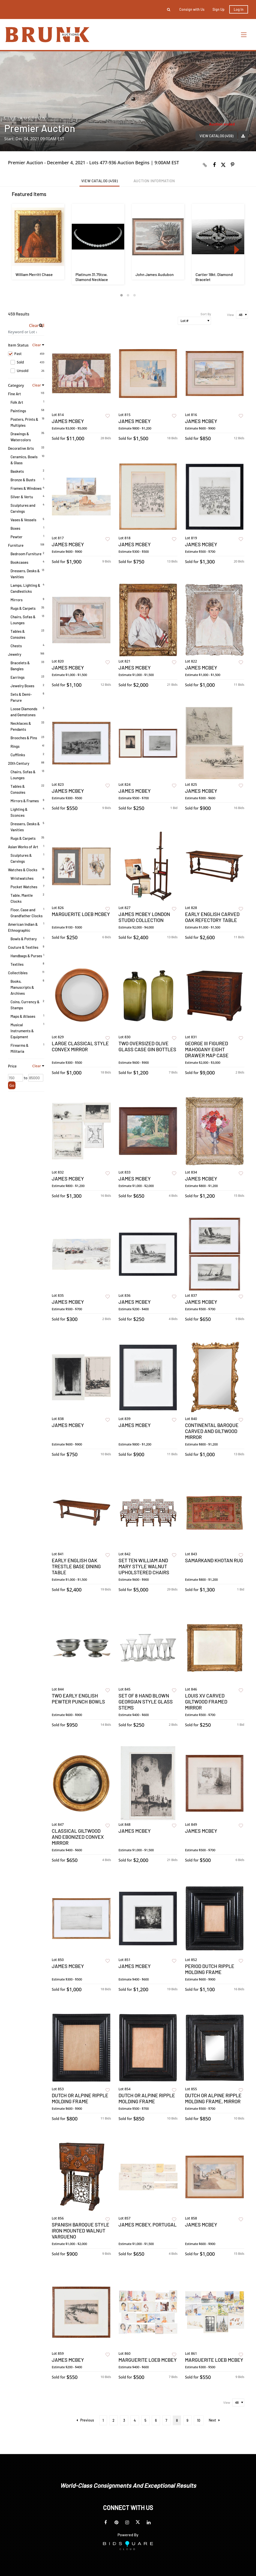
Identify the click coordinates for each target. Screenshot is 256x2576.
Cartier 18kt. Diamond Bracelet (214, 277)
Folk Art (16, 402)
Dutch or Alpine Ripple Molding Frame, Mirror (213, 2098)
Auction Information (154, 180)
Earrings (17, 677)
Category (16, 385)
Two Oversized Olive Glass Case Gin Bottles (147, 1046)
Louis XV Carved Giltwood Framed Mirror (206, 1701)
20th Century (18, 763)
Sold (27, 362)
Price (12, 1066)
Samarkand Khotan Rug (214, 1560)
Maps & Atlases (22, 1016)
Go (11, 1085)
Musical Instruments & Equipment (22, 1030)
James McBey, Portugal (147, 2225)
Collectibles (18, 972)
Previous (85, 2420)
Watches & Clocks (22, 870)
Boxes (15, 528)
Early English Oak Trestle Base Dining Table (76, 1566)
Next (214, 2420)
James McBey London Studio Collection (144, 917)
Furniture (16, 545)
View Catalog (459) (216, 136)
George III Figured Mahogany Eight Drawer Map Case (206, 1049)
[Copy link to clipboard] (205, 165)
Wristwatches (22, 878)
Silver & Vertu (21, 496)
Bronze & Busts (22, 480)
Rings (15, 746)
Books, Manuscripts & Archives (22, 987)
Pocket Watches (23, 886)
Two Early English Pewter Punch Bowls (78, 1698)
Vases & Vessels (23, 520)
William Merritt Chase (34, 274)
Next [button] (236, 249)
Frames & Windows (26, 488)
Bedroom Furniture (26, 554)
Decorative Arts (21, 448)
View (230, 315)
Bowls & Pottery (23, 938)
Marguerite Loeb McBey (81, 914)
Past (26, 354)
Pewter (16, 536)
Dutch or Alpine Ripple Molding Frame (80, 2098)
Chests (16, 646)
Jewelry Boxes (22, 686)
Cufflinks (17, 754)
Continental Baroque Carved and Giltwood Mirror (211, 1431)
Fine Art (14, 394)
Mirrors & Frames (24, 800)
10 (198, 2420)
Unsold (27, 370)
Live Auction (25, 118)
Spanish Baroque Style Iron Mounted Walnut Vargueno (80, 2231)
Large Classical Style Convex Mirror (80, 1046)
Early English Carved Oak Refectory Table (212, 917)
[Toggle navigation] (244, 34)
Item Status (18, 345)
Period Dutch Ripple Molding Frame (209, 1969)
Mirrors (16, 600)
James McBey (68, 421)
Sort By (205, 314)
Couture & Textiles (23, 947)
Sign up (218, 9)
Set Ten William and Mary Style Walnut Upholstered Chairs (143, 1566)
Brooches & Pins (23, 738)
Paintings (18, 410)
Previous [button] (19, 249)
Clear (36, 344)
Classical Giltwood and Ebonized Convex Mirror (78, 1837)
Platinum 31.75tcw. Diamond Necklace (92, 277)
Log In (239, 9)
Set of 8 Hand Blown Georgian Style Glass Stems (145, 1701)
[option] (38, 242)
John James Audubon (155, 274)
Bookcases (19, 562)
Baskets (17, 471)
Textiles (17, 964)
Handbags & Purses (26, 956)
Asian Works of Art (23, 846)
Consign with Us (191, 9)
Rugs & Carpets (23, 608)
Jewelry (14, 654)
